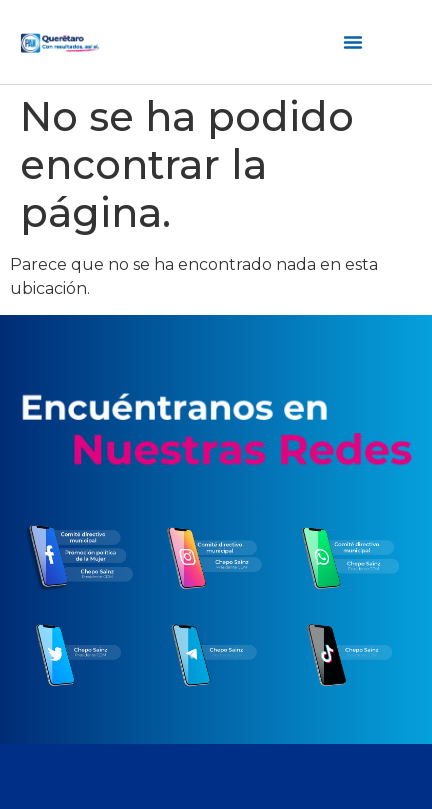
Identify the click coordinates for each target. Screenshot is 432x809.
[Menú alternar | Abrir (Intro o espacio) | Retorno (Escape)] (353, 42)
